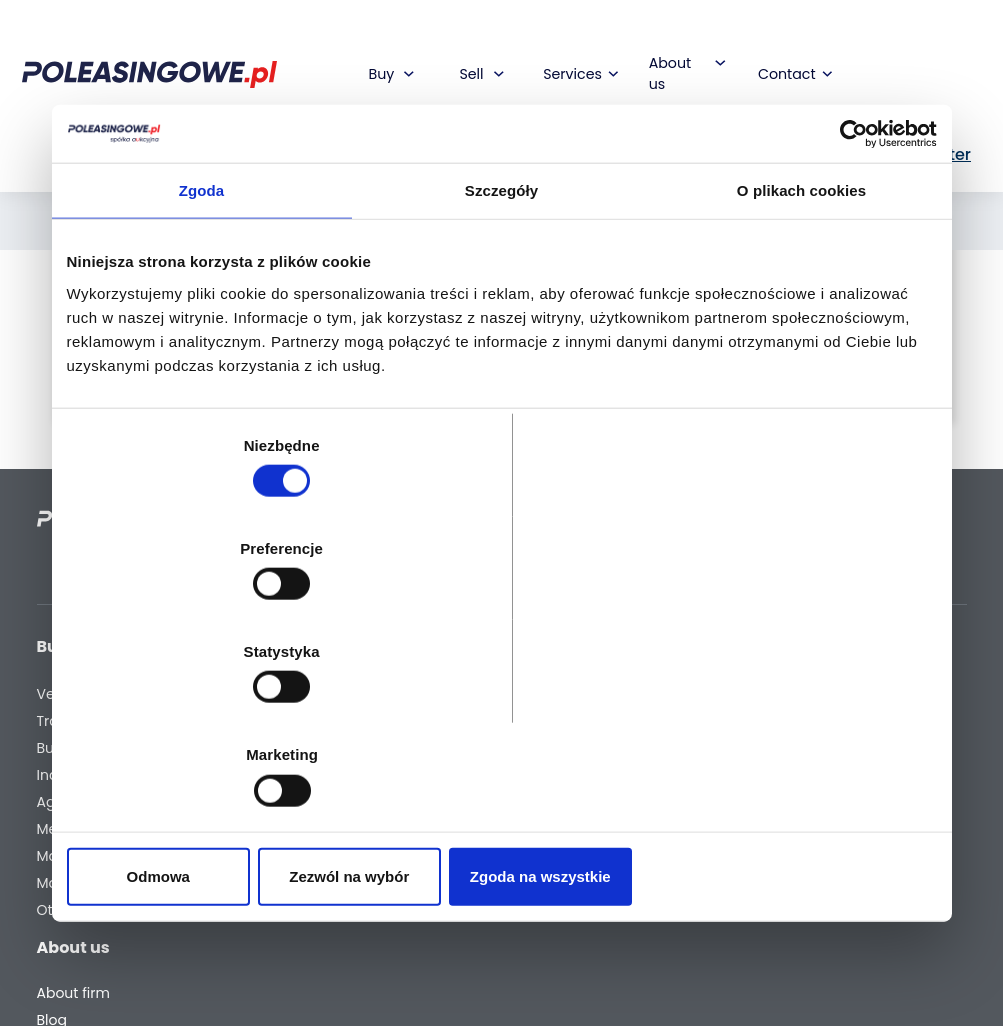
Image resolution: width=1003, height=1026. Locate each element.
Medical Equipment (75, 825)
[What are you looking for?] (317, 164)
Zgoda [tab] (202, 346)
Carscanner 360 (413, 815)
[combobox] (464, 164)
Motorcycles (79, 888)
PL (715, 97)
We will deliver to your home (406, 779)
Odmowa (208, 721)
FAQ (531, 887)
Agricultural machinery (77, 779)
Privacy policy (565, 960)
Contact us (555, 833)
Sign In (826, 98)
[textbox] (464, 164)
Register (545, 860)
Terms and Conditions (554, 924)
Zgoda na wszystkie (794, 721)
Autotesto (391, 869)
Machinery (73, 861)
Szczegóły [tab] (501, 346)
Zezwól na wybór (501, 721)
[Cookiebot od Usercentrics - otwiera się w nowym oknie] (849, 289)
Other (56, 915)
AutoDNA (388, 842)
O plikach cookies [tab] (801, 346)
